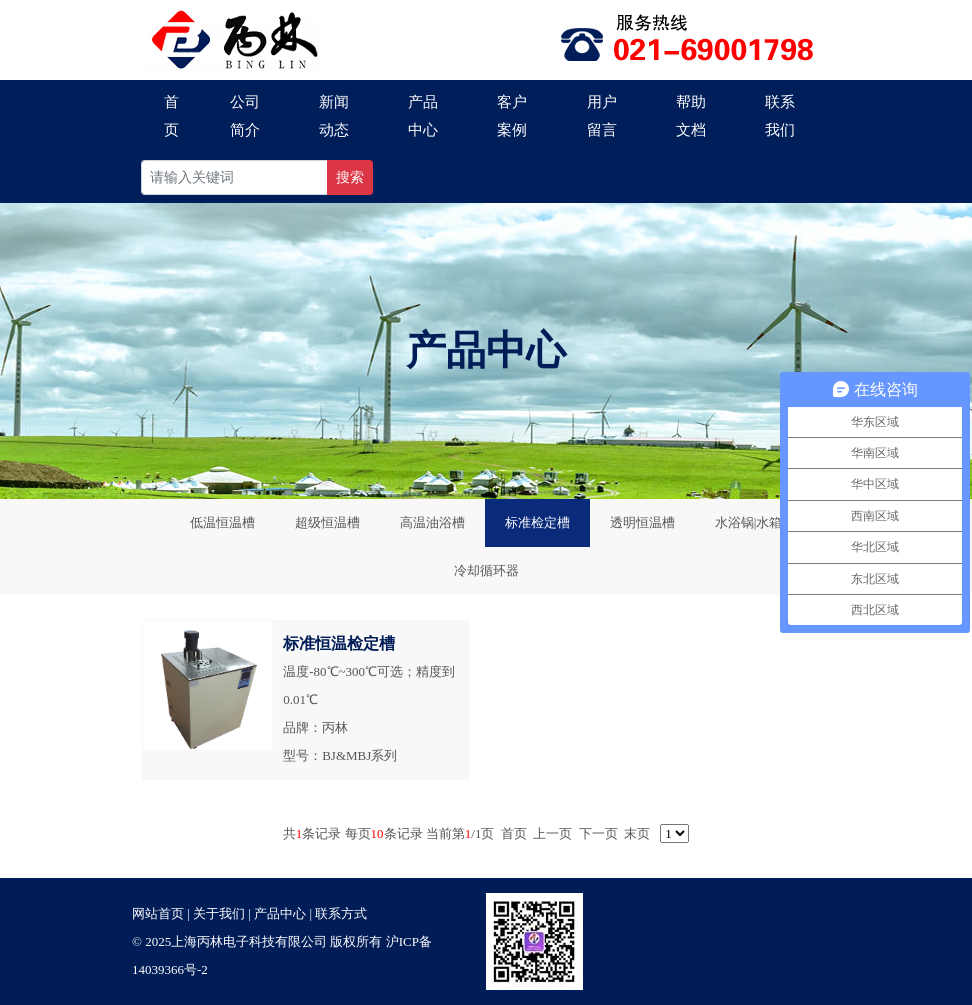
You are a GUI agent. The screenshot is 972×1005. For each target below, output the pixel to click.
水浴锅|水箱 (749, 522)
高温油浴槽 (432, 522)
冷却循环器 (486, 570)
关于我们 (219, 913)
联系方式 (341, 913)
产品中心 (423, 116)
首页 (171, 116)
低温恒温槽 (222, 522)
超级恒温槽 (327, 522)
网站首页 (158, 913)
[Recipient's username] (234, 177)
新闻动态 (334, 116)
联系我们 (780, 116)
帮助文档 (691, 116)
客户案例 (512, 116)
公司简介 (245, 116)
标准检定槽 (537, 522)
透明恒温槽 (642, 522)
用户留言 (602, 116)
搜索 (350, 177)
